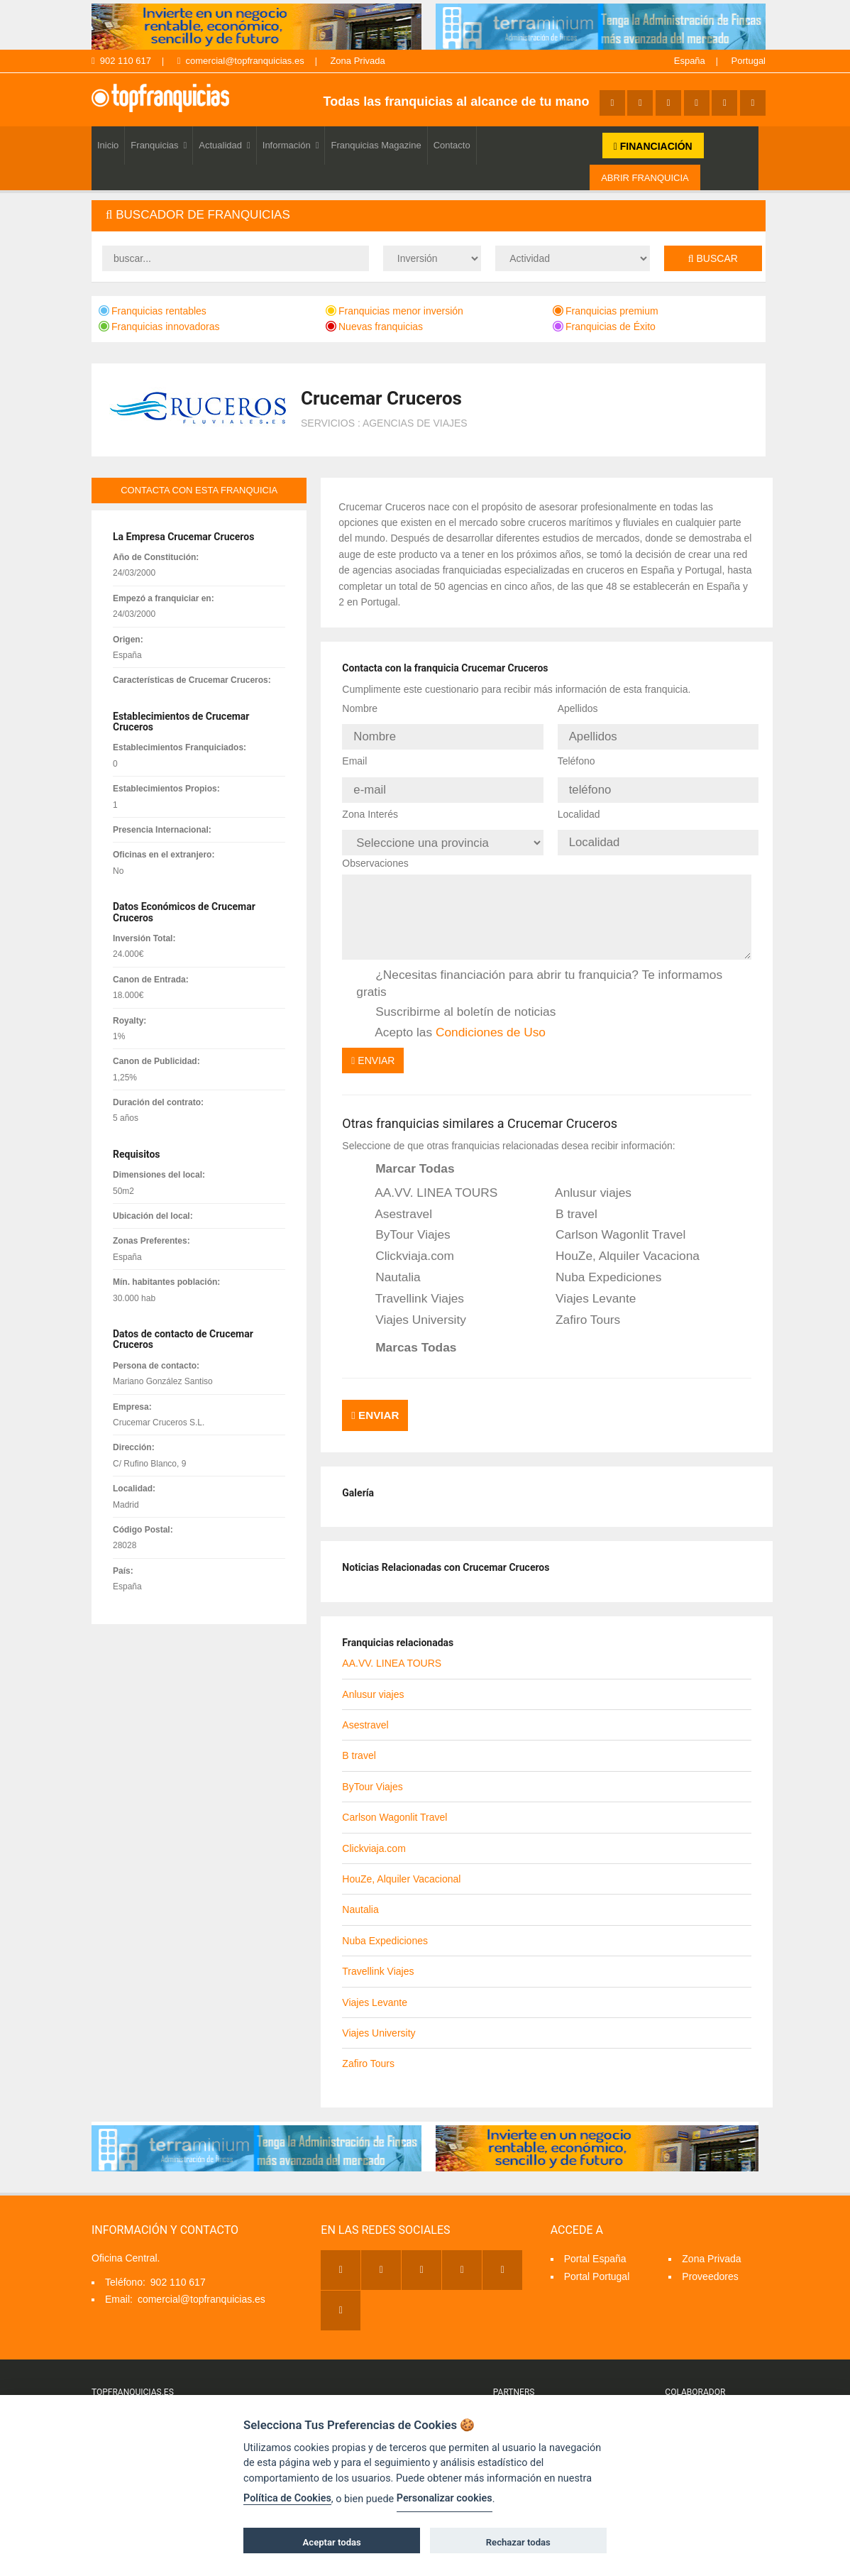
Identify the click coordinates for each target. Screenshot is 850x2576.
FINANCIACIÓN (653, 146)
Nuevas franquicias (374, 326)
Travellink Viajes (410, 1286)
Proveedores (710, 2258)
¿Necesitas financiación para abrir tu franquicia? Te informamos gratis (539, 970)
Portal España (595, 2240)
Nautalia (388, 1265)
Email (354, 756)
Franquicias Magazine (376, 145)
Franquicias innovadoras (159, 326)
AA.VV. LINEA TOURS (426, 1180)
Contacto (452, 145)
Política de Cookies (287, 2498)
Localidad (579, 805)
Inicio (107, 145)
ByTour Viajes (403, 1223)
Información (291, 145)
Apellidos (578, 708)
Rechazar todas (518, 2542)
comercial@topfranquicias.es (240, 60)
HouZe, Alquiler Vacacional (618, 1243)
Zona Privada (357, 60)
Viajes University (411, 1307)
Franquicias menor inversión (394, 311)
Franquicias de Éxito (604, 326)
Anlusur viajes (583, 1180)
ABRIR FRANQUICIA (645, 177)
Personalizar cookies (444, 2498)
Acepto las (451, 1020)
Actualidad (224, 145)
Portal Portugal (597, 2258)
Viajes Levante (586, 1286)
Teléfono (576, 756)
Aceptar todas (332, 2542)
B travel (566, 1202)
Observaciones (375, 850)
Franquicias (159, 145)
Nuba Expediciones (598, 1265)
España (689, 60)
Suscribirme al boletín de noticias (456, 999)
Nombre (359, 708)
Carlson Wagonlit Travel (610, 1223)
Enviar (372, 1047)
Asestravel (394, 1202)
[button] (428, 215)
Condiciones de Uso (491, 1019)
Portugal (749, 60)
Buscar (713, 258)
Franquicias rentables (152, 311)
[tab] (429, 215)
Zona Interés (370, 805)
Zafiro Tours (578, 1307)
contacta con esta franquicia (199, 490)
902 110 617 (121, 60)
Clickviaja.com (405, 1243)
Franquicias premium (605, 311)
